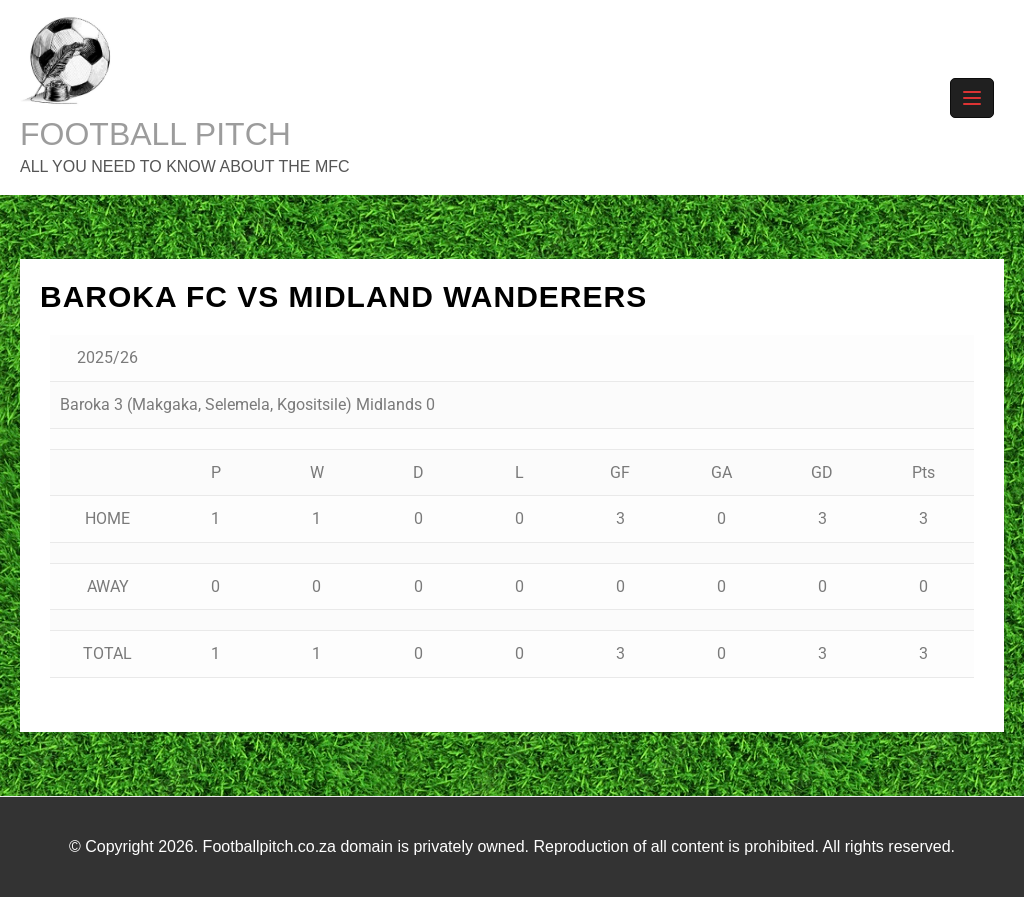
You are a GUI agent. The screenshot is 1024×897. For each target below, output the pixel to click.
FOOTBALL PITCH (155, 134)
